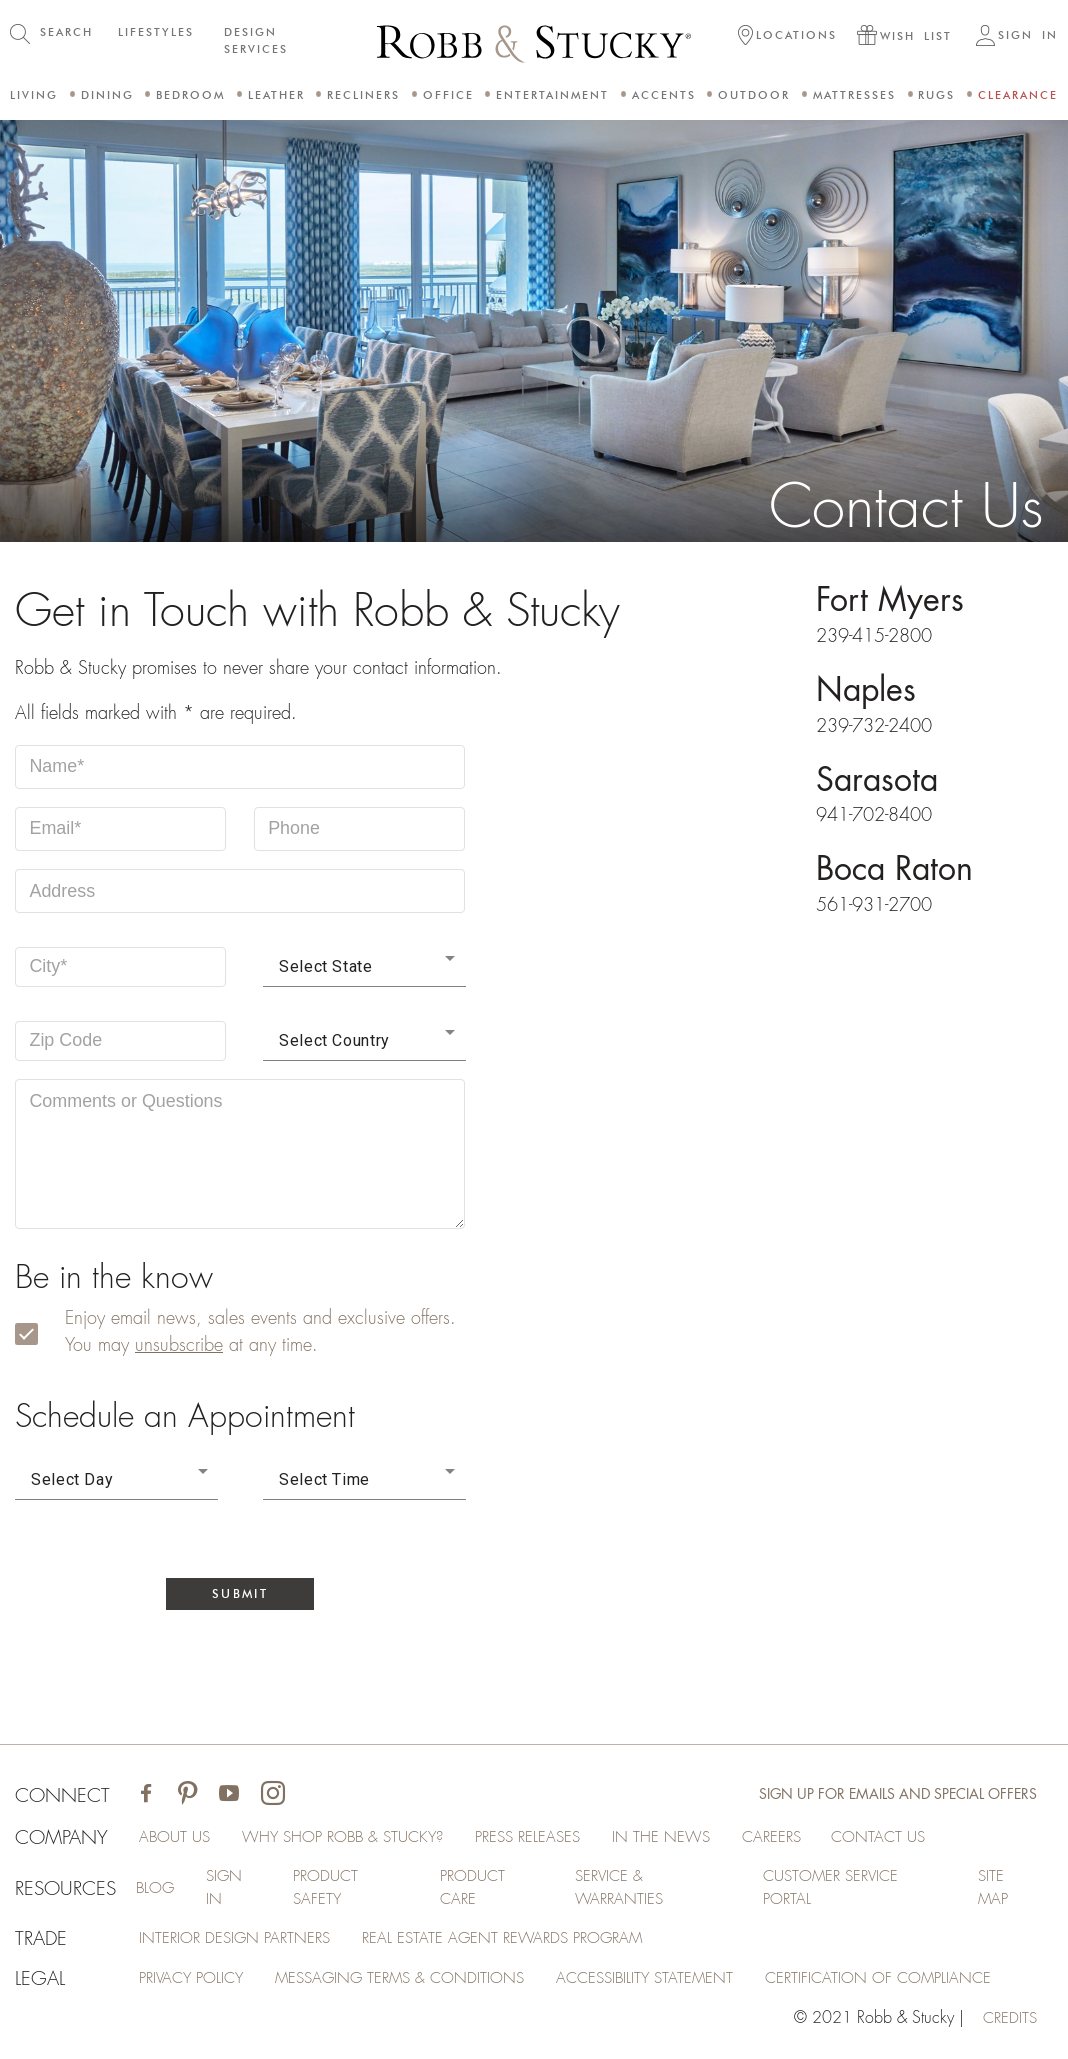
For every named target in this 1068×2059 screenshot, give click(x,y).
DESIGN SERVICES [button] (256, 40)
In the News (690, 1839)
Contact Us (916, 1839)
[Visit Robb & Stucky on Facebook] (147, 1796)
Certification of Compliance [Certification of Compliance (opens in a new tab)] (914, 1983)
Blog (152, 1891)
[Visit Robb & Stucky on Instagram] (274, 1796)
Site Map (994, 1891)
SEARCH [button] (66, 32)
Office (448, 95)
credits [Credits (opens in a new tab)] (1008, 2023)
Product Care (473, 1891)
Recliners (363, 95)
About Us (179, 1839)
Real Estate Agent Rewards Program (519, 1943)
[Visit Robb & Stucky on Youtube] (230, 1796)
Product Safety (326, 1891)
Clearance (1018, 95)
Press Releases (552, 1839)
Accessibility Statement (671, 1983)
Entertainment (552, 95)
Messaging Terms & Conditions (416, 1983)
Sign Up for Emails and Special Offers (898, 1796)
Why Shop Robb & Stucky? (356, 1839)
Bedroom (190, 95)
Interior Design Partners (241, 1943)
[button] (787, 37)
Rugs (936, 95)
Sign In (224, 1891)
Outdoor (754, 95)
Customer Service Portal (833, 1891)
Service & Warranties (620, 1891)
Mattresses (854, 95)
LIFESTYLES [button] (156, 32)
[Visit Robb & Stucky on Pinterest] (188, 1796)
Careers (803, 1839)
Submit (240, 1594)
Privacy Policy (197, 1983)
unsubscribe (179, 1346)
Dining (107, 95)
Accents (664, 95)
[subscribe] (38, 1335)
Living (34, 95)
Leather (276, 95)
